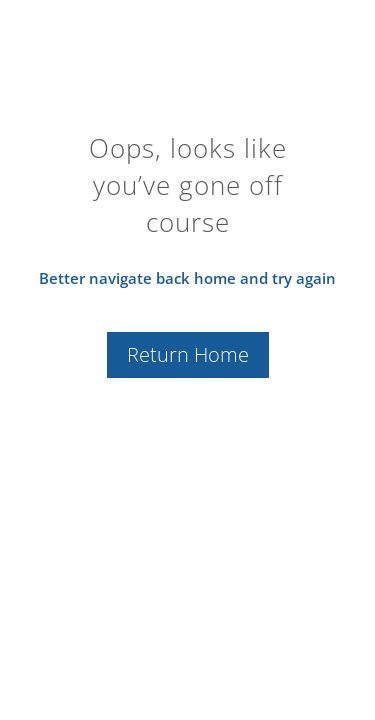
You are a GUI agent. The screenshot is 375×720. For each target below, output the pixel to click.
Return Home (188, 354)
